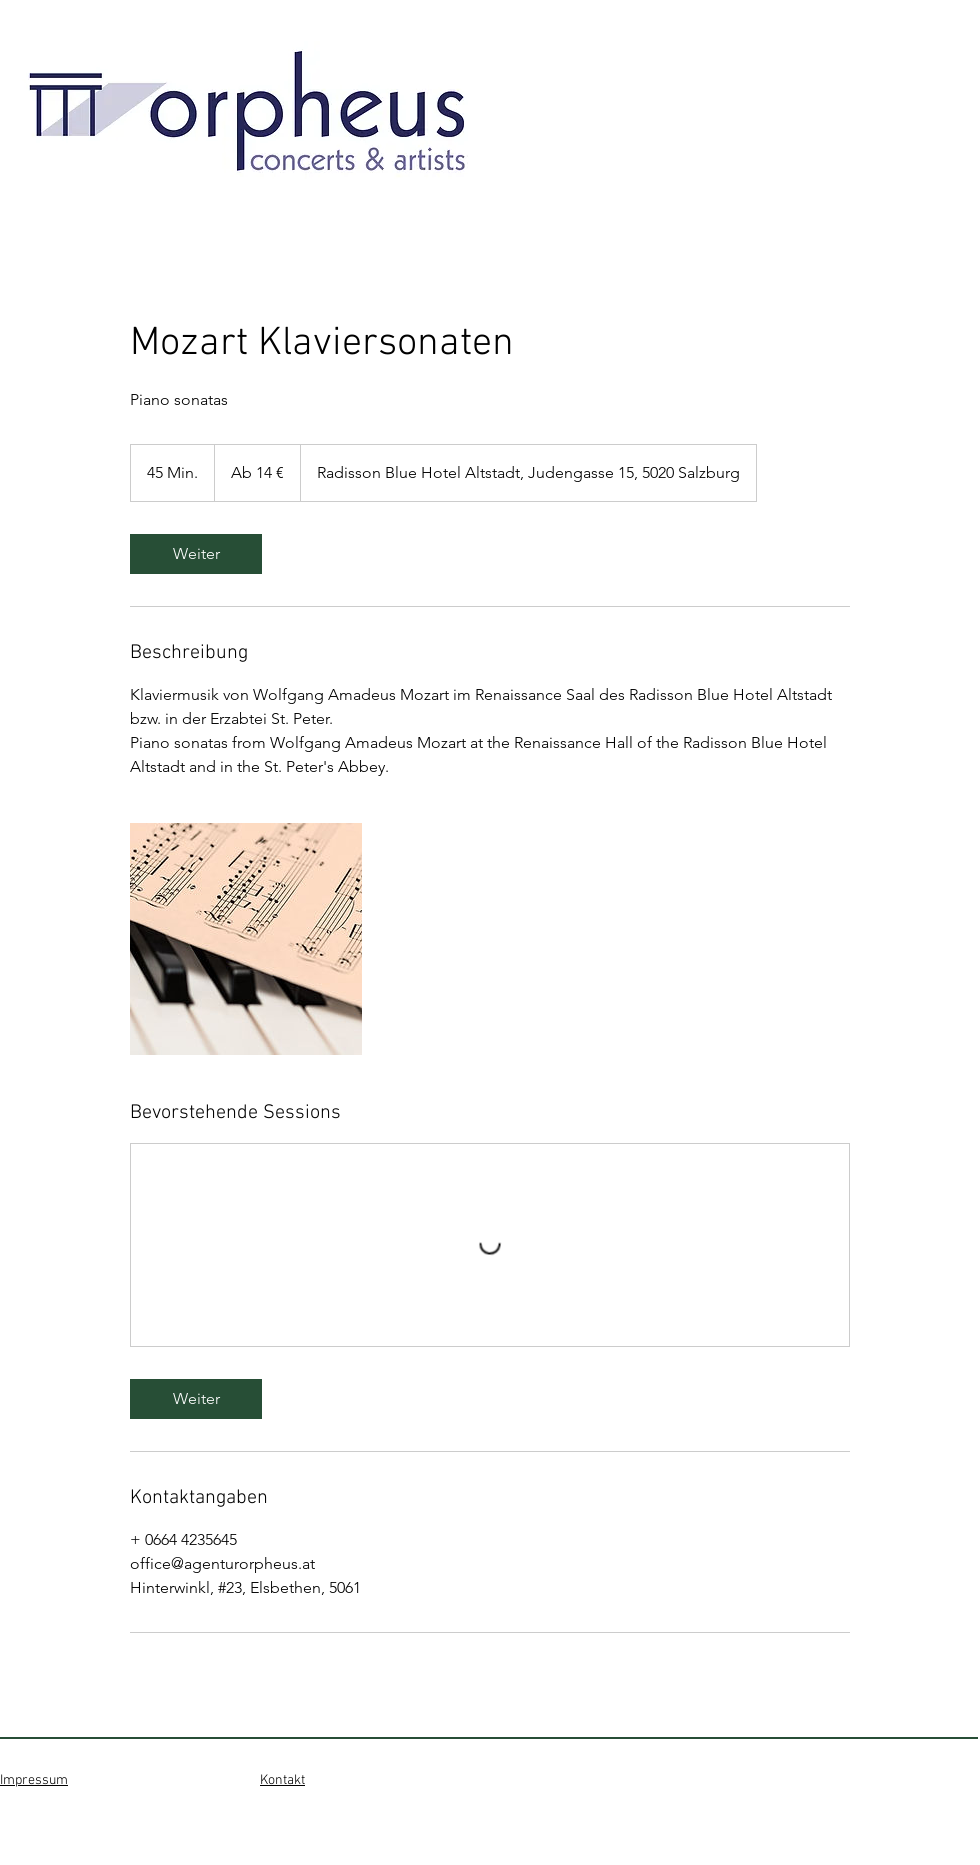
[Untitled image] (246, 939)
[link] (196, 554)
